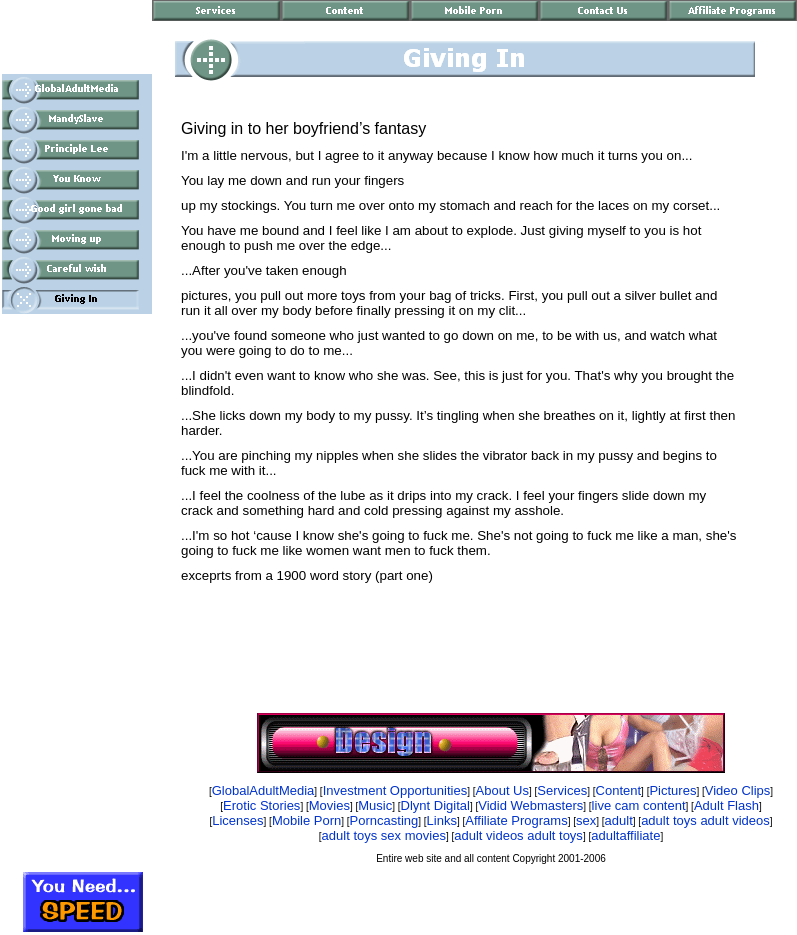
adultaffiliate (625, 835)
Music (375, 805)
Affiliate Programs (516, 820)
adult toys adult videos (705, 820)
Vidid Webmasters (530, 805)
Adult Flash (726, 805)
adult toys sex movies (384, 835)
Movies (329, 805)
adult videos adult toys (518, 835)
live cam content (639, 805)
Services (562, 790)
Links (442, 820)
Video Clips (738, 790)
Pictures (672, 790)
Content (619, 790)
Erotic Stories (261, 805)
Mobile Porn (306, 820)
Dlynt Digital (435, 805)
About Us (502, 790)
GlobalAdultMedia (263, 790)
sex (586, 820)
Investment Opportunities (395, 790)
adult (619, 820)
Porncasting (384, 820)
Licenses (237, 820)
